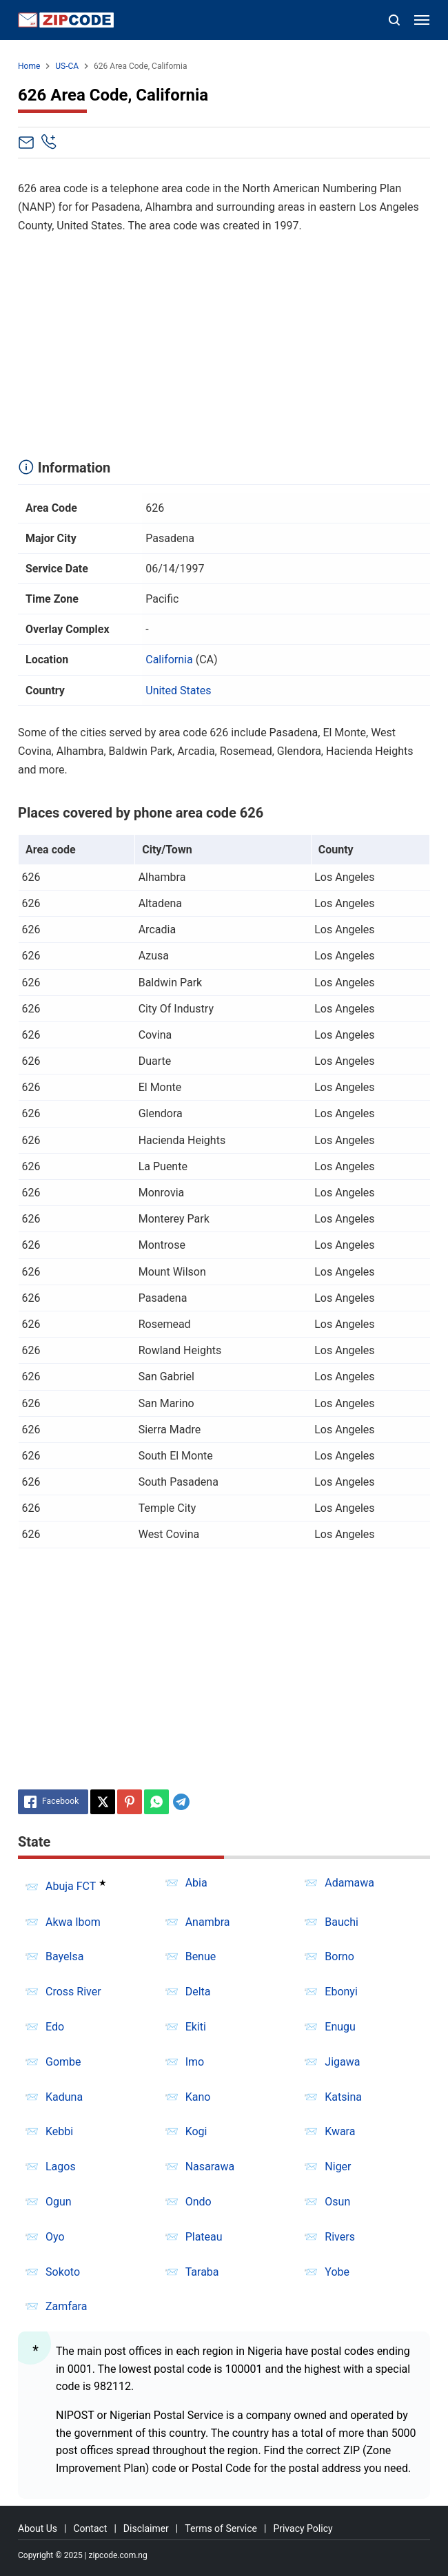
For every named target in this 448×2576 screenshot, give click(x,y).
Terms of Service (221, 2528)
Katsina (343, 2097)
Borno (339, 1956)
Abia (196, 1882)
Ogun (58, 2201)
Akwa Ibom (73, 1922)
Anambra (207, 1922)
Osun (337, 2201)
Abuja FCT (70, 1886)
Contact (90, 2528)
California (168, 659)
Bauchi (341, 1922)
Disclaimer (146, 2528)
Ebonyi (341, 1991)
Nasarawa (210, 2166)
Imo (195, 2061)
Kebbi (59, 2131)
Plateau (204, 2236)
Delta (198, 1991)
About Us (37, 2528)
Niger (338, 2166)
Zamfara (66, 2306)
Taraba (202, 2271)
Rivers (340, 2236)
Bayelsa (64, 1956)
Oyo (55, 2236)
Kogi (196, 2131)
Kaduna (64, 2097)
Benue (200, 1956)
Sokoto (62, 2271)
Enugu (340, 2026)
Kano (198, 2097)
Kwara (340, 2131)
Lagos (60, 2166)
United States (178, 690)
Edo (54, 2026)
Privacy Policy (302, 2528)
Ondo (198, 2201)
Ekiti (195, 2026)
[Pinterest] (129, 1801)
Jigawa (342, 2061)
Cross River (73, 1991)
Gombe (63, 2061)
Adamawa (349, 1882)
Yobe (337, 2271)
